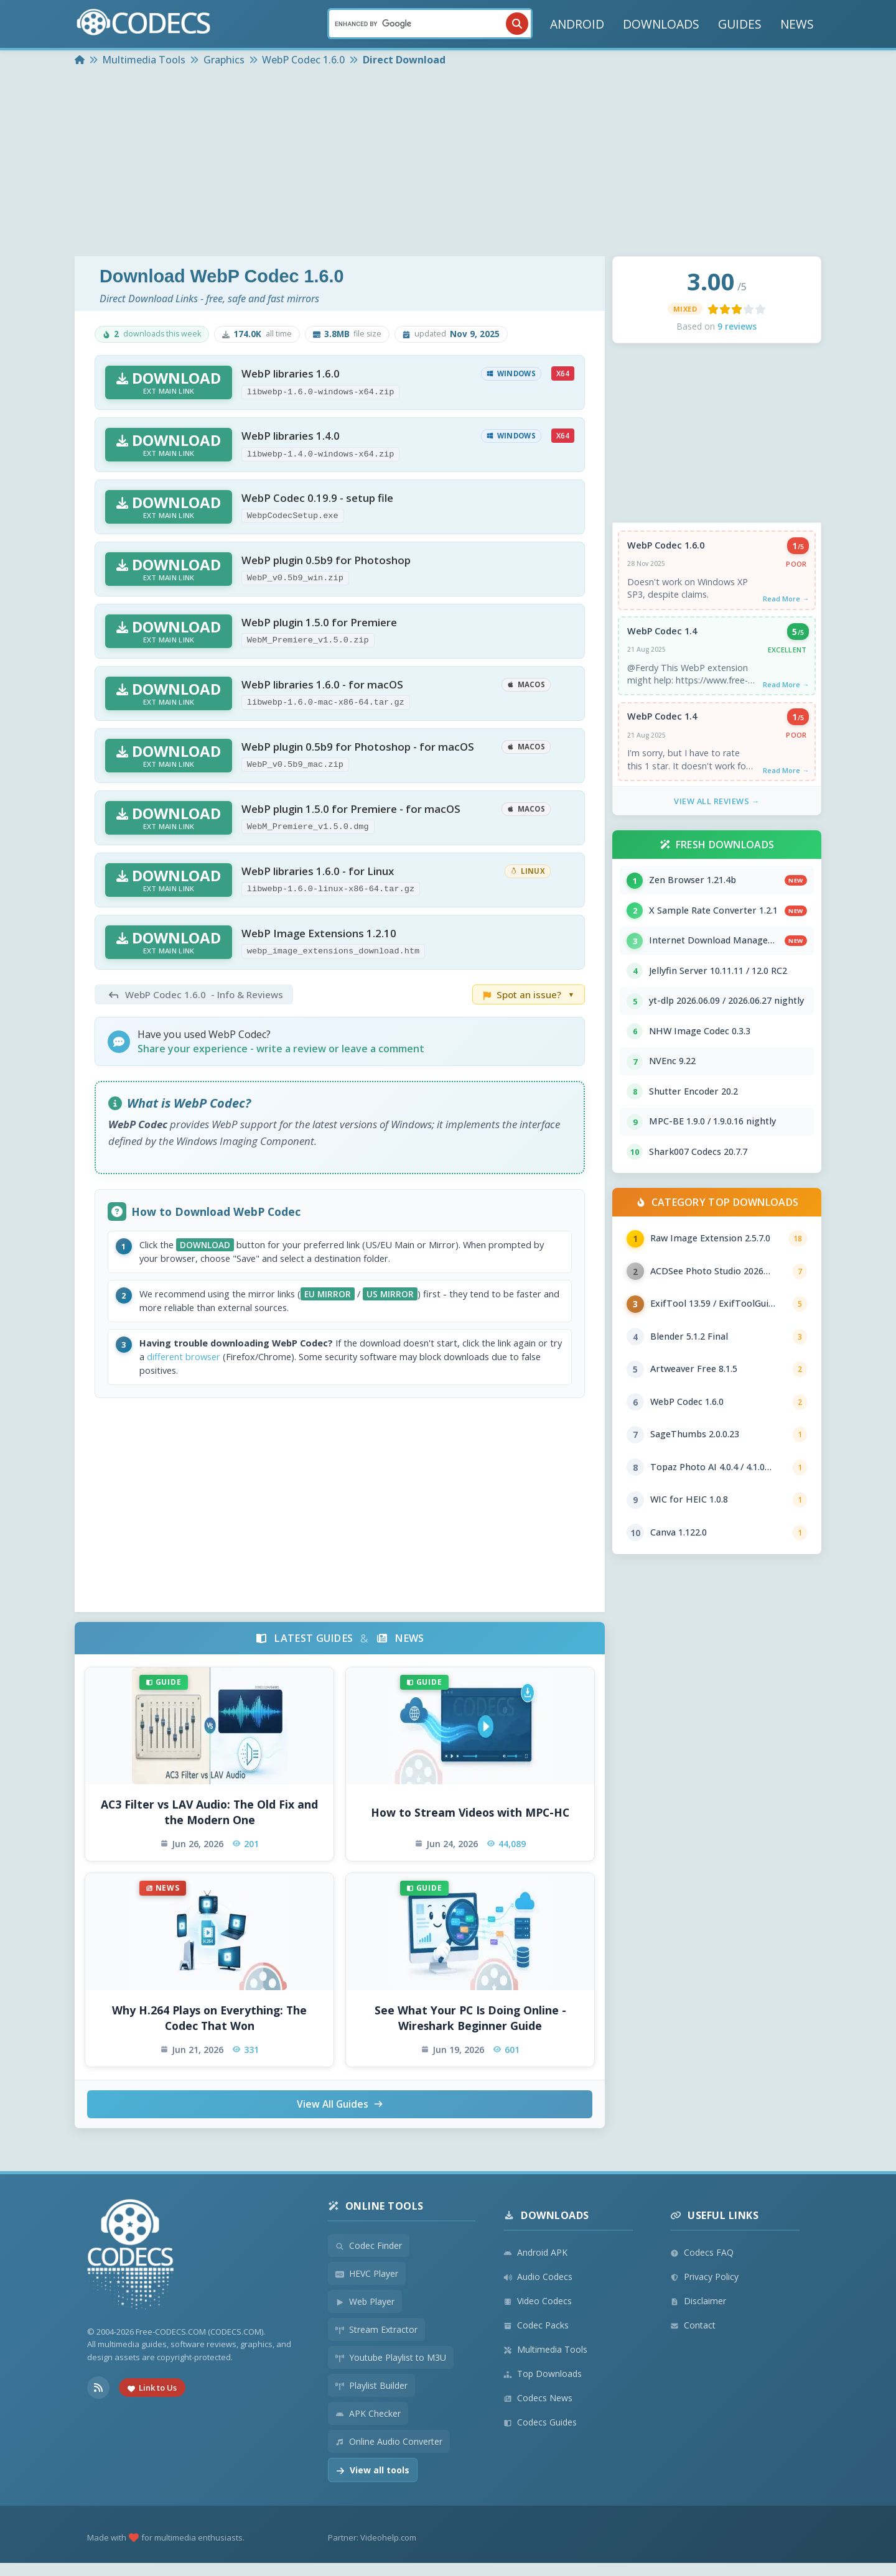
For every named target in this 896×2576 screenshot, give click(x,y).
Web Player (364, 2314)
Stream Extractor (376, 2342)
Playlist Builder (371, 2398)
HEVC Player (366, 2286)
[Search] (430, 23)
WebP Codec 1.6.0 (666, 546)
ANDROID (577, 24)
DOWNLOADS (661, 24)
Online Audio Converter (388, 2454)
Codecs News (537, 2411)
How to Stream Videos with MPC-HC (470, 1824)
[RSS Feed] (98, 2400)
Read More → (785, 600)
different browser (244, 1367)
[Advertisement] (448, 163)
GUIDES (740, 24)
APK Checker (368, 2426)
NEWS (797, 24)
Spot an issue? (528, 994)
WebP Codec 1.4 (663, 634)
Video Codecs (537, 2314)
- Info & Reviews (194, 994)
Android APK (535, 2265)
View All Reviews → (717, 807)
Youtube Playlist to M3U (390, 2370)
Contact (693, 2338)
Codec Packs (536, 2338)
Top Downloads (542, 2387)
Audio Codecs (537, 2290)
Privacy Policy (704, 2290)
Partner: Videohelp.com (372, 2550)
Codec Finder (368, 2258)
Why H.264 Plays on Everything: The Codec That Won (209, 2030)
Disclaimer (698, 2314)
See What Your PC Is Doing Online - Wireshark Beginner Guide (470, 2030)
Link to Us (152, 2400)
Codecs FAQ (702, 2265)
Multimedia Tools (545, 2362)
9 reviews (737, 326)
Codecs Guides (540, 2435)
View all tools (372, 2483)
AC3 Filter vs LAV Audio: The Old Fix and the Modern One (209, 1824)
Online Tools (376, 2219)
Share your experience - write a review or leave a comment (281, 1048)
